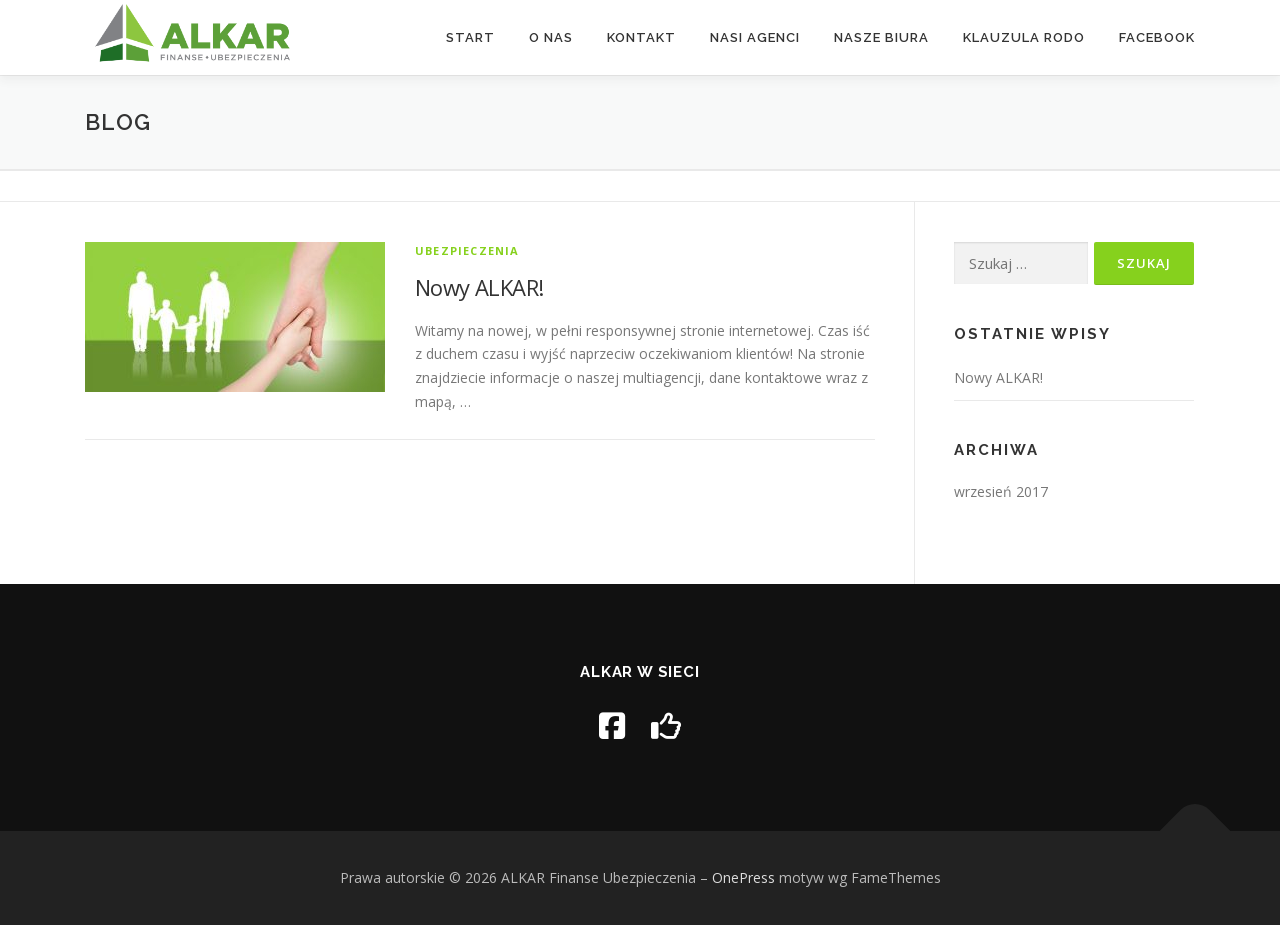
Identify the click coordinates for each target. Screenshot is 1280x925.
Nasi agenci (755, 37)
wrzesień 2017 (1001, 491)
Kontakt (641, 37)
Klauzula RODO (1024, 37)
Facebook (1157, 37)
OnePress (743, 877)
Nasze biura (881, 37)
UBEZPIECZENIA (467, 250)
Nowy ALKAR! (479, 287)
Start (470, 37)
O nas (551, 37)
